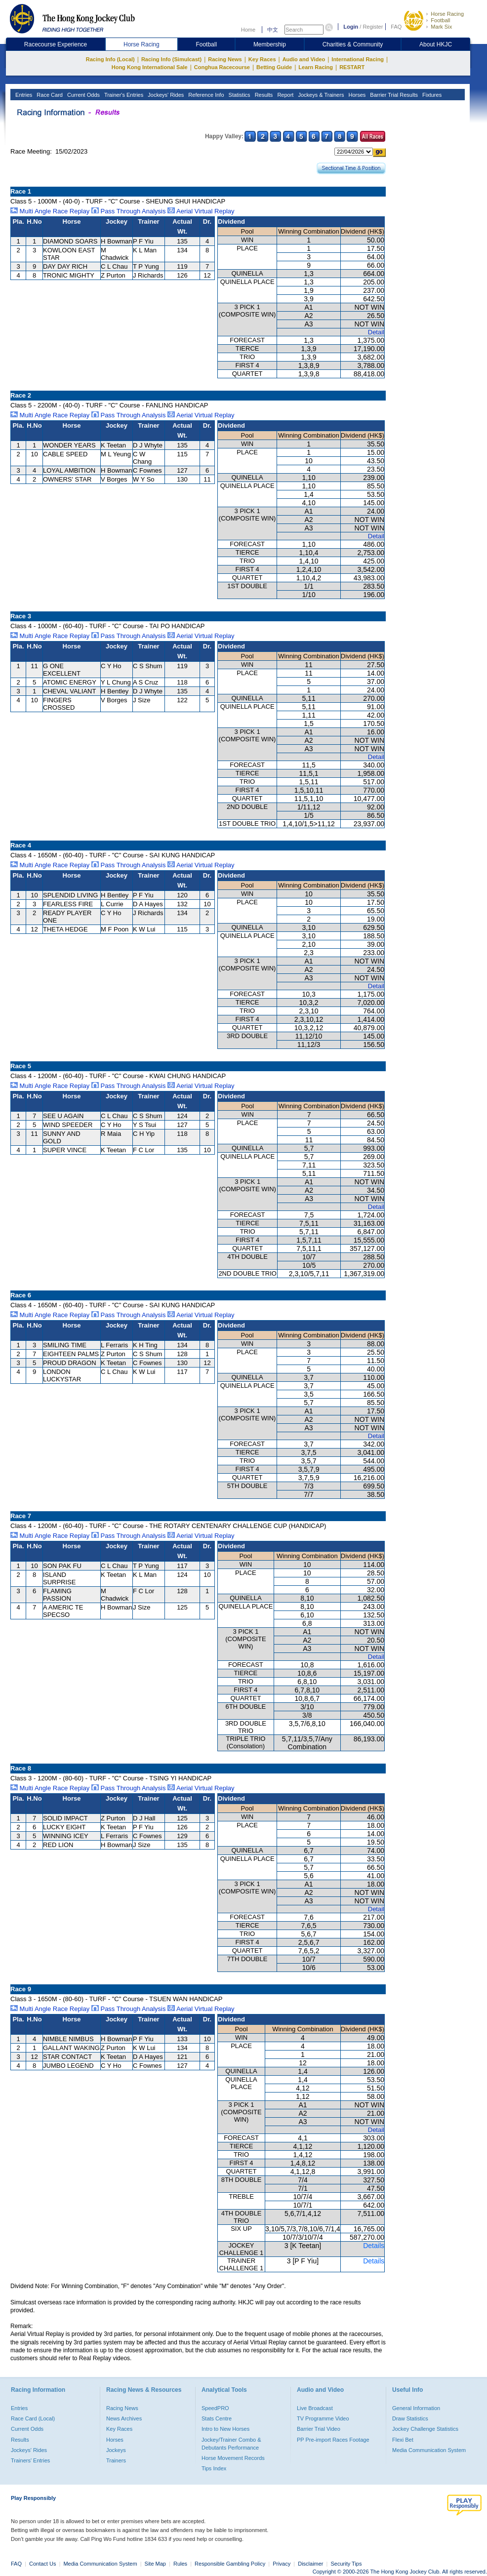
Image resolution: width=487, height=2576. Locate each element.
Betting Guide (274, 67)
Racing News (225, 59)
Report (284, 95)
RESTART (352, 67)
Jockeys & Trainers (320, 95)
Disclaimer (310, 2564)
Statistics (238, 95)
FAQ (396, 27)
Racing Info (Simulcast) (171, 59)
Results (263, 95)
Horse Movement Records (233, 2458)
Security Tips (346, 2564)
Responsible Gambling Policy (230, 2564)
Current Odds (83, 95)
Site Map (155, 2564)
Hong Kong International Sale (150, 67)
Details (373, 2246)
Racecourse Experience (55, 44)
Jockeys (116, 2450)
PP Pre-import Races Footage (333, 2440)
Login (350, 27)
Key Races (262, 59)
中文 (272, 30)
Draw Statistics (410, 2418)
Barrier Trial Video (318, 2429)
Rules (181, 2564)
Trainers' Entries (30, 2460)
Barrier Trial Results (393, 95)
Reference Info (205, 95)
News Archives (124, 2418)
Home (248, 30)
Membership (269, 44)
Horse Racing (447, 14)
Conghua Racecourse (222, 67)
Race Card (49, 95)
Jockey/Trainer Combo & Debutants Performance (231, 2444)
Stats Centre (217, 2418)
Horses (356, 95)
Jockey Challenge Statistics (425, 2429)
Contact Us (42, 2564)
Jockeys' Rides (165, 95)
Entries (23, 95)
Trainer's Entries (123, 95)
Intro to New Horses (225, 2429)
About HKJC (435, 44)
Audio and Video (304, 59)
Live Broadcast (315, 2408)
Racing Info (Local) (110, 59)
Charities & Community (353, 44)
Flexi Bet (402, 2440)
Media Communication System (429, 2450)
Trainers (116, 2460)
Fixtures (431, 95)
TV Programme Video (323, 2418)
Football (440, 20)
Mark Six (441, 27)
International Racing (357, 59)
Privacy (281, 2564)
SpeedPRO (215, 2408)
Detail (376, 332)
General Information (416, 2408)
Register (373, 27)
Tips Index (214, 2468)
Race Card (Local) (33, 2418)
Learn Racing (315, 67)
